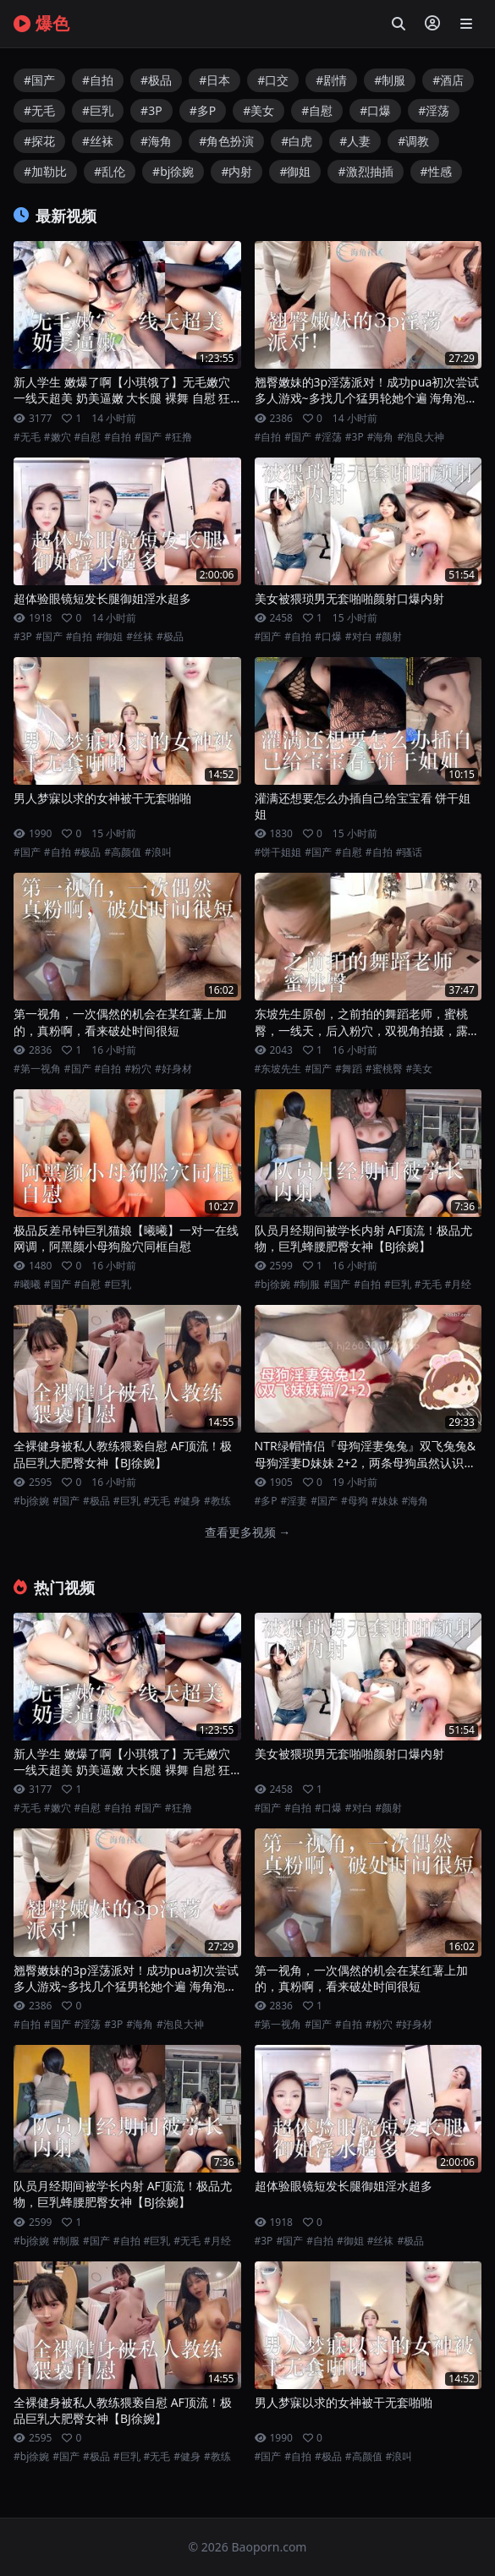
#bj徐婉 (173, 171)
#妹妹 (385, 1501)
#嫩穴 (57, 437)
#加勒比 (45, 171)
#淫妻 (294, 1501)
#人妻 (355, 141)
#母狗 (354, 1501)
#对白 (358, 637)
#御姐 (295, 171)
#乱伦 (109, 171)
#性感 (436, 171)
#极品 (156, 80)
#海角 (156, 141)
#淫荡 (433, 110)
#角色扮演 (226, 141)
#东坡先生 (278, 1069)
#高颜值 (122, 852)
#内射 (236, 171)
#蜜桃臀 (384, 1069)
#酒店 (448, 80)
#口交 (273, 80)
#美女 (258, 110)
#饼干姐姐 (278, 852)
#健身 (187, 1501)
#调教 (413, 141)
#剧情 (331, 80)
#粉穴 (137, 1069)
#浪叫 (158, 852)
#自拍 (97, 80)
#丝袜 (97, 141)
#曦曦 (27, 1284)
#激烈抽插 (365, 171)
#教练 (217, 1501)
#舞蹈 (348, 1069)
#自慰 (317, 110)
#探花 (39, 141)
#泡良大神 (420, 437)
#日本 (214, 80)
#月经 (458, 1284)
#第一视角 (37, 1069)
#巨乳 (97, 110)
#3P (151, 110)
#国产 (39, 80)
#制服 (389, 80)
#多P (203, 110)
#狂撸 (178, 437)
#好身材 (173, 1069)
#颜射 (389, 637)
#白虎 (296, 141)
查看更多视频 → (248, 1532)
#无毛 (39, 110)
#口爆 (375, 110)
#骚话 (409, 852)
